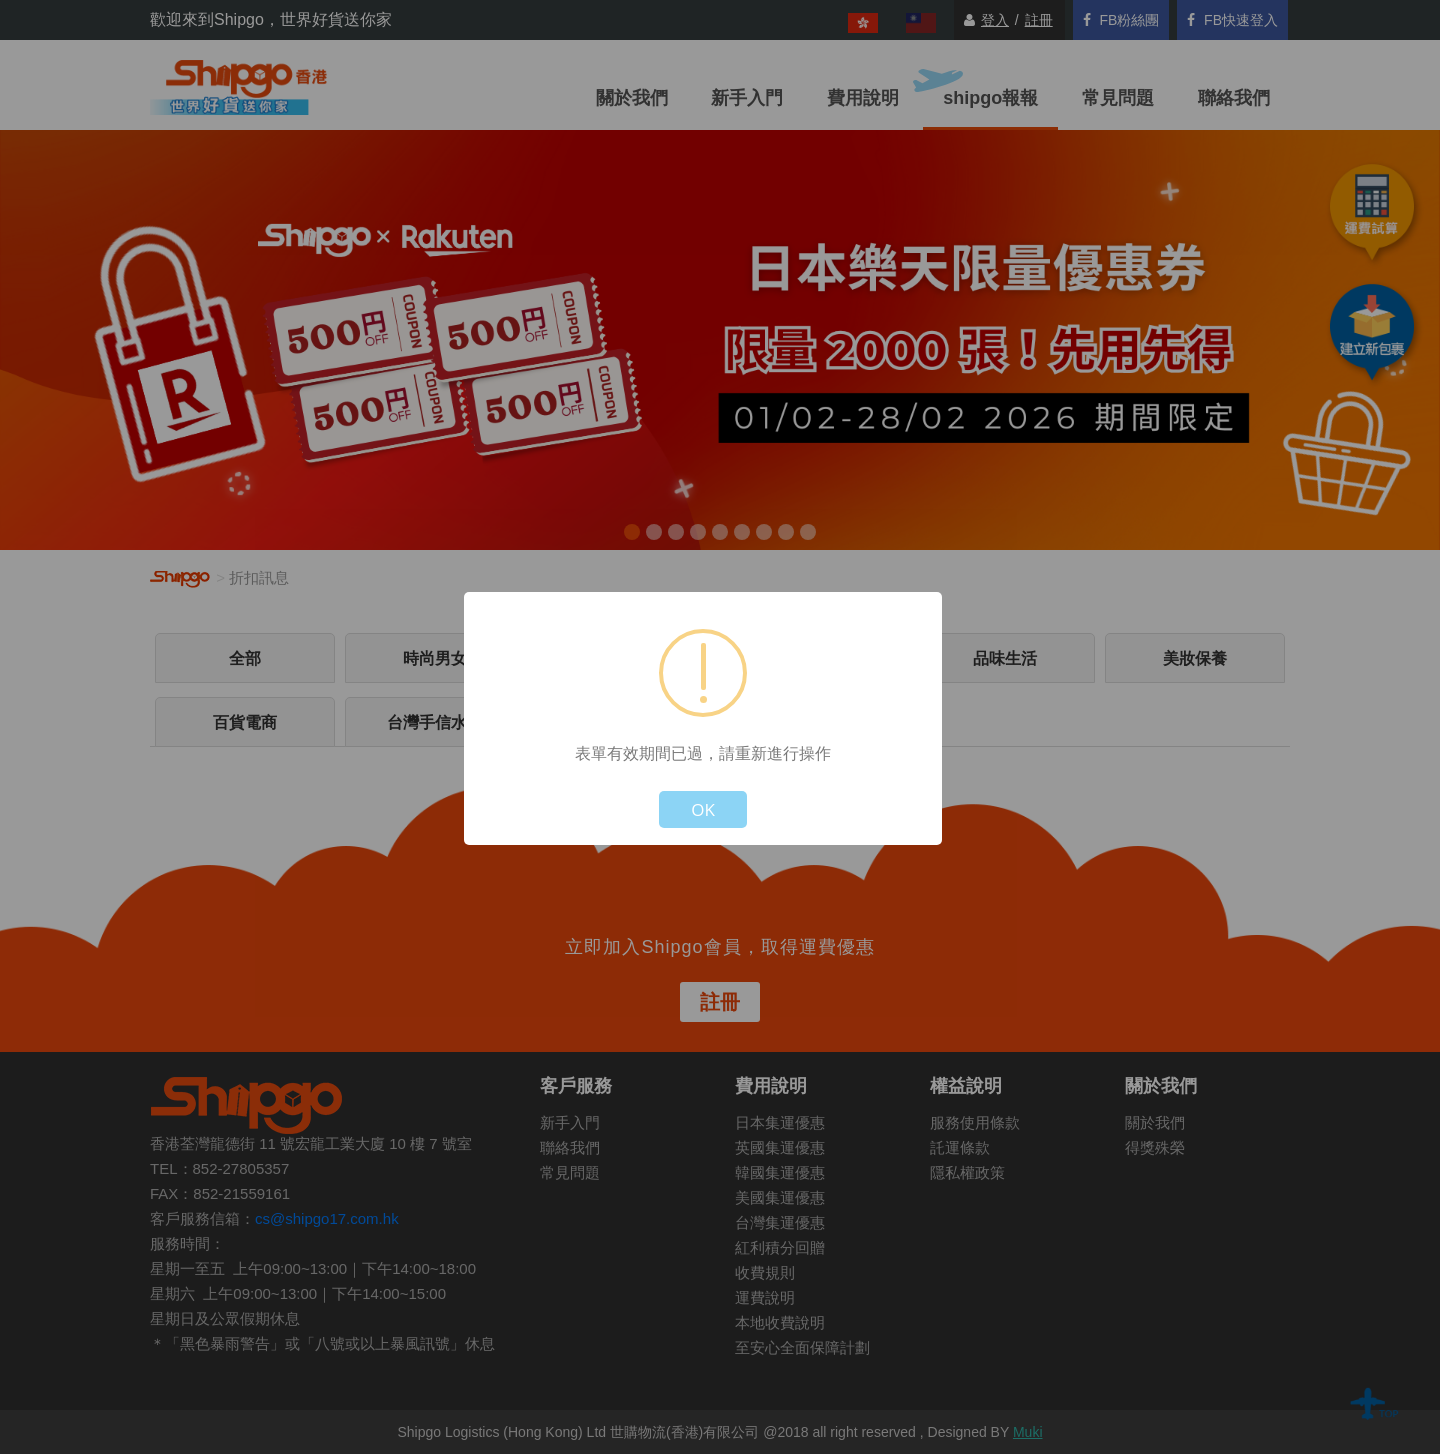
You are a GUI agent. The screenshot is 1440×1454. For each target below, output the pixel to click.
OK (703, 809)
